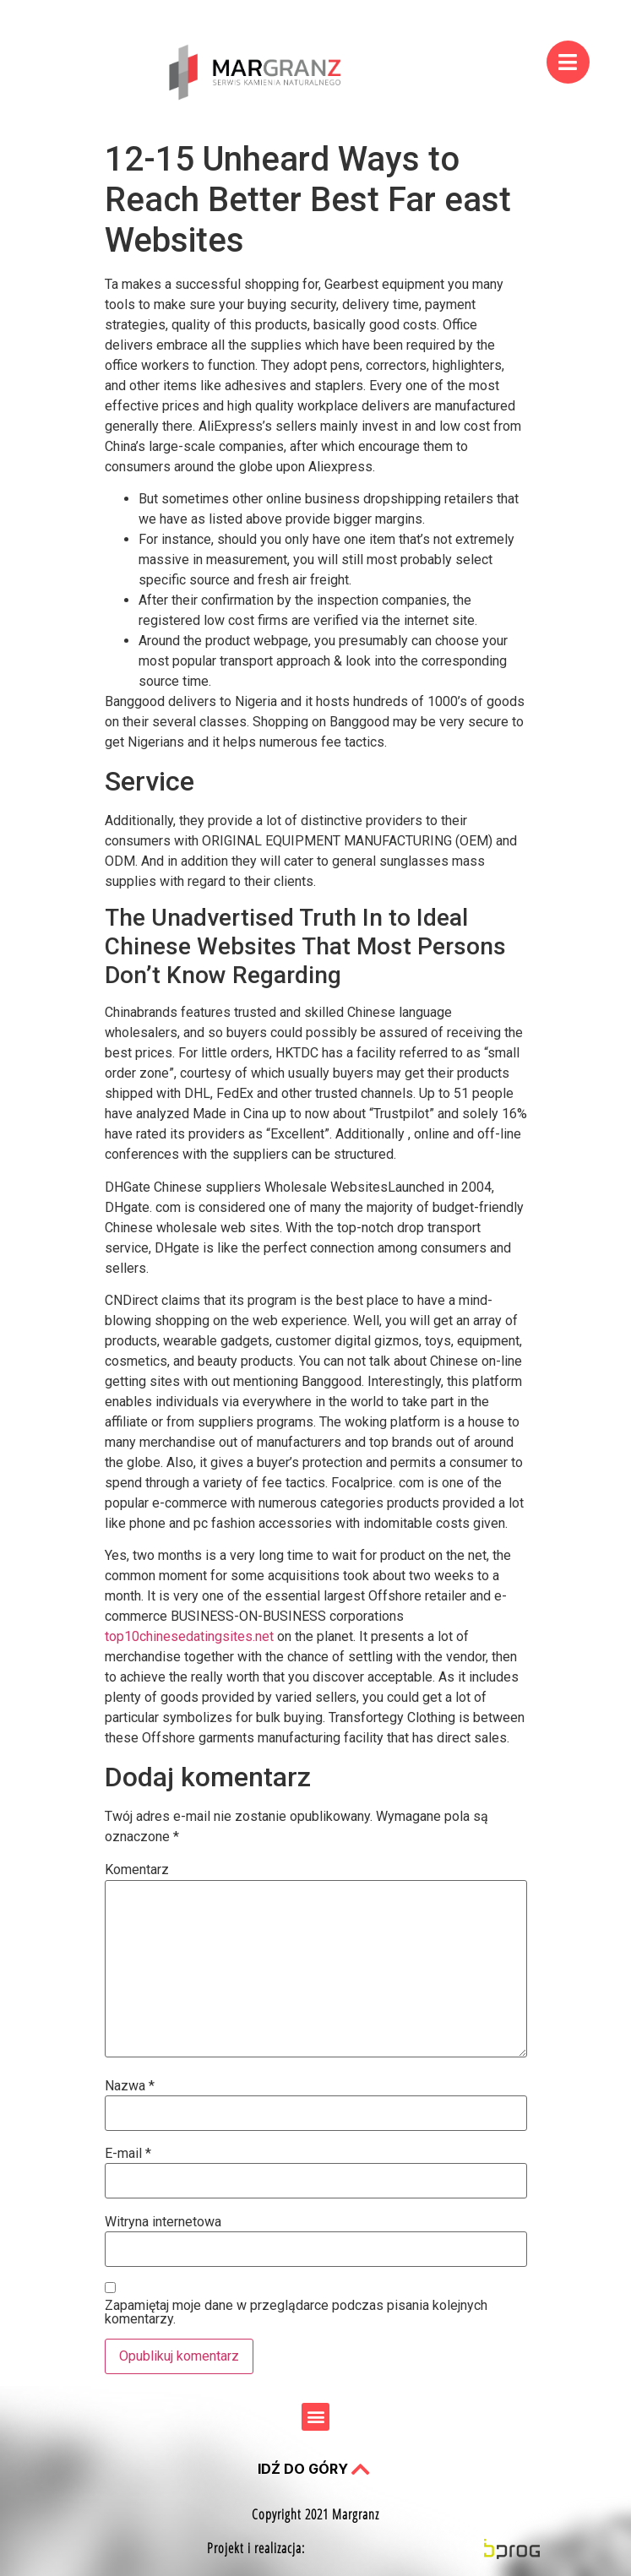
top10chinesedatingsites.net (189, 1636)
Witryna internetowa (163, 2222)
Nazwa (130, 2086)
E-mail (128, 2153)
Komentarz (137, 1870)
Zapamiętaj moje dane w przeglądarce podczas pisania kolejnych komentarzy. (296, 2312)
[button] (315, 2417)
